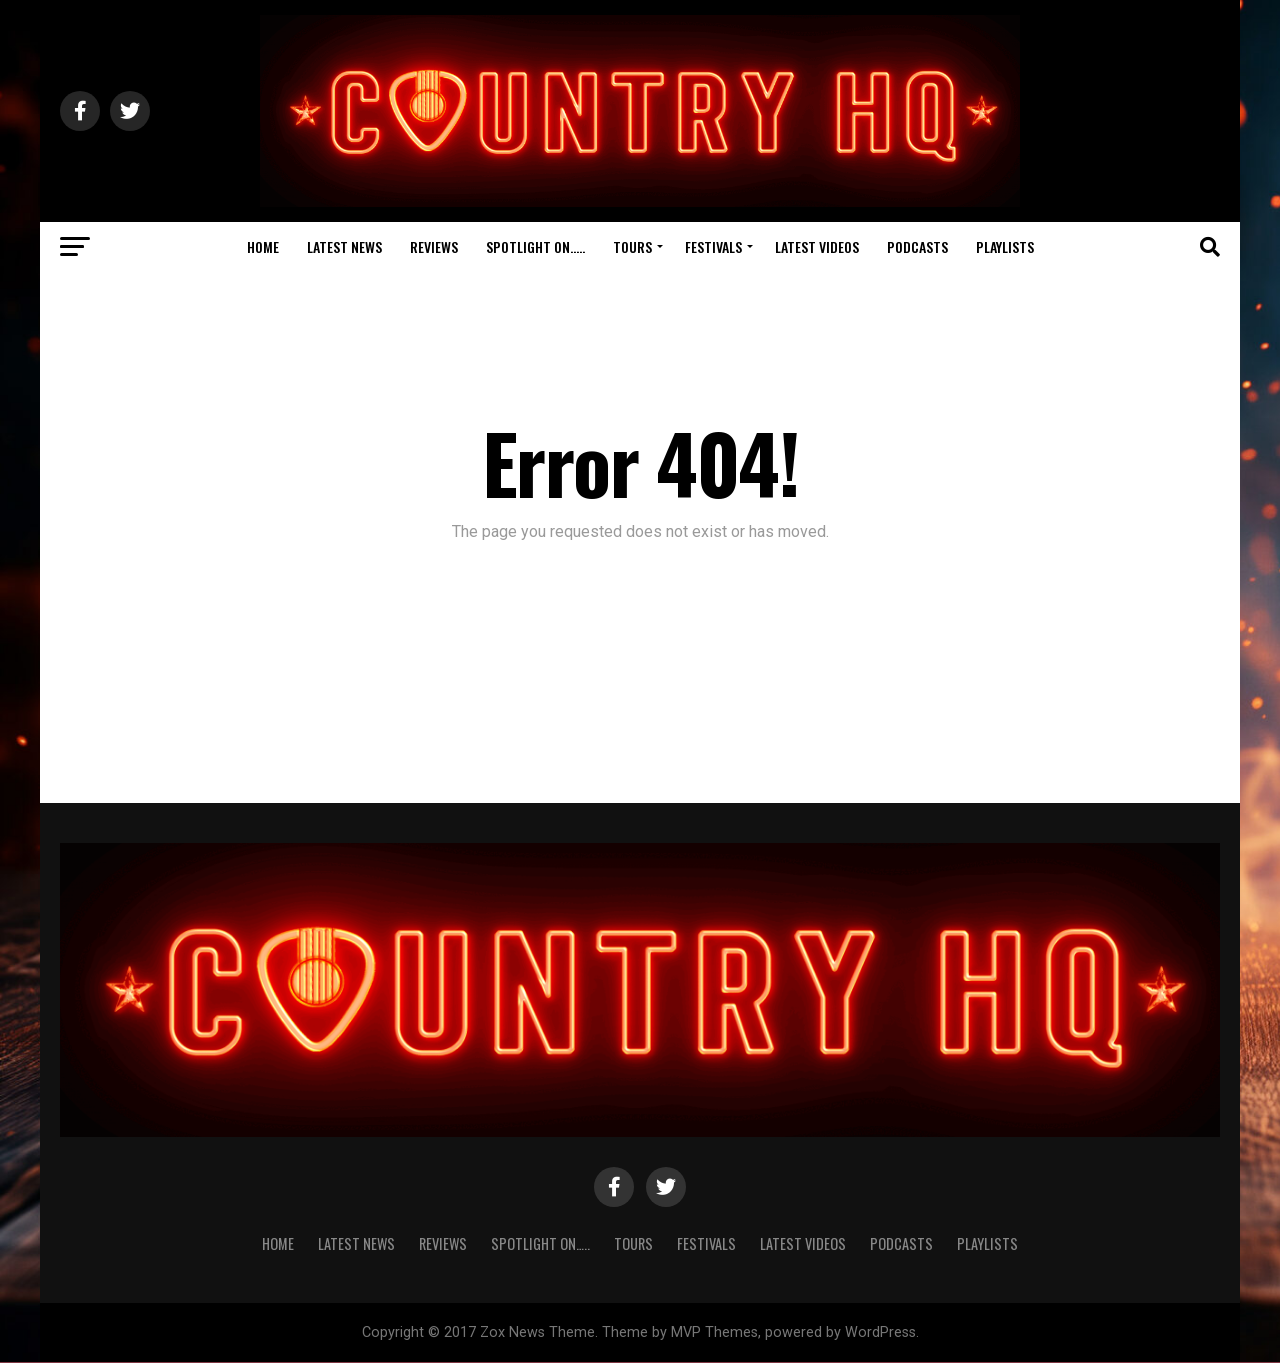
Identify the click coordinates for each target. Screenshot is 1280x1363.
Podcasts (917, 246)
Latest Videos (817, 246)
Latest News (344, 246)
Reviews (434, 246)
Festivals (713, 246)
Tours (632, 246)
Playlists (1005, 246)
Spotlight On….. (535, 246)
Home (263, 246)
